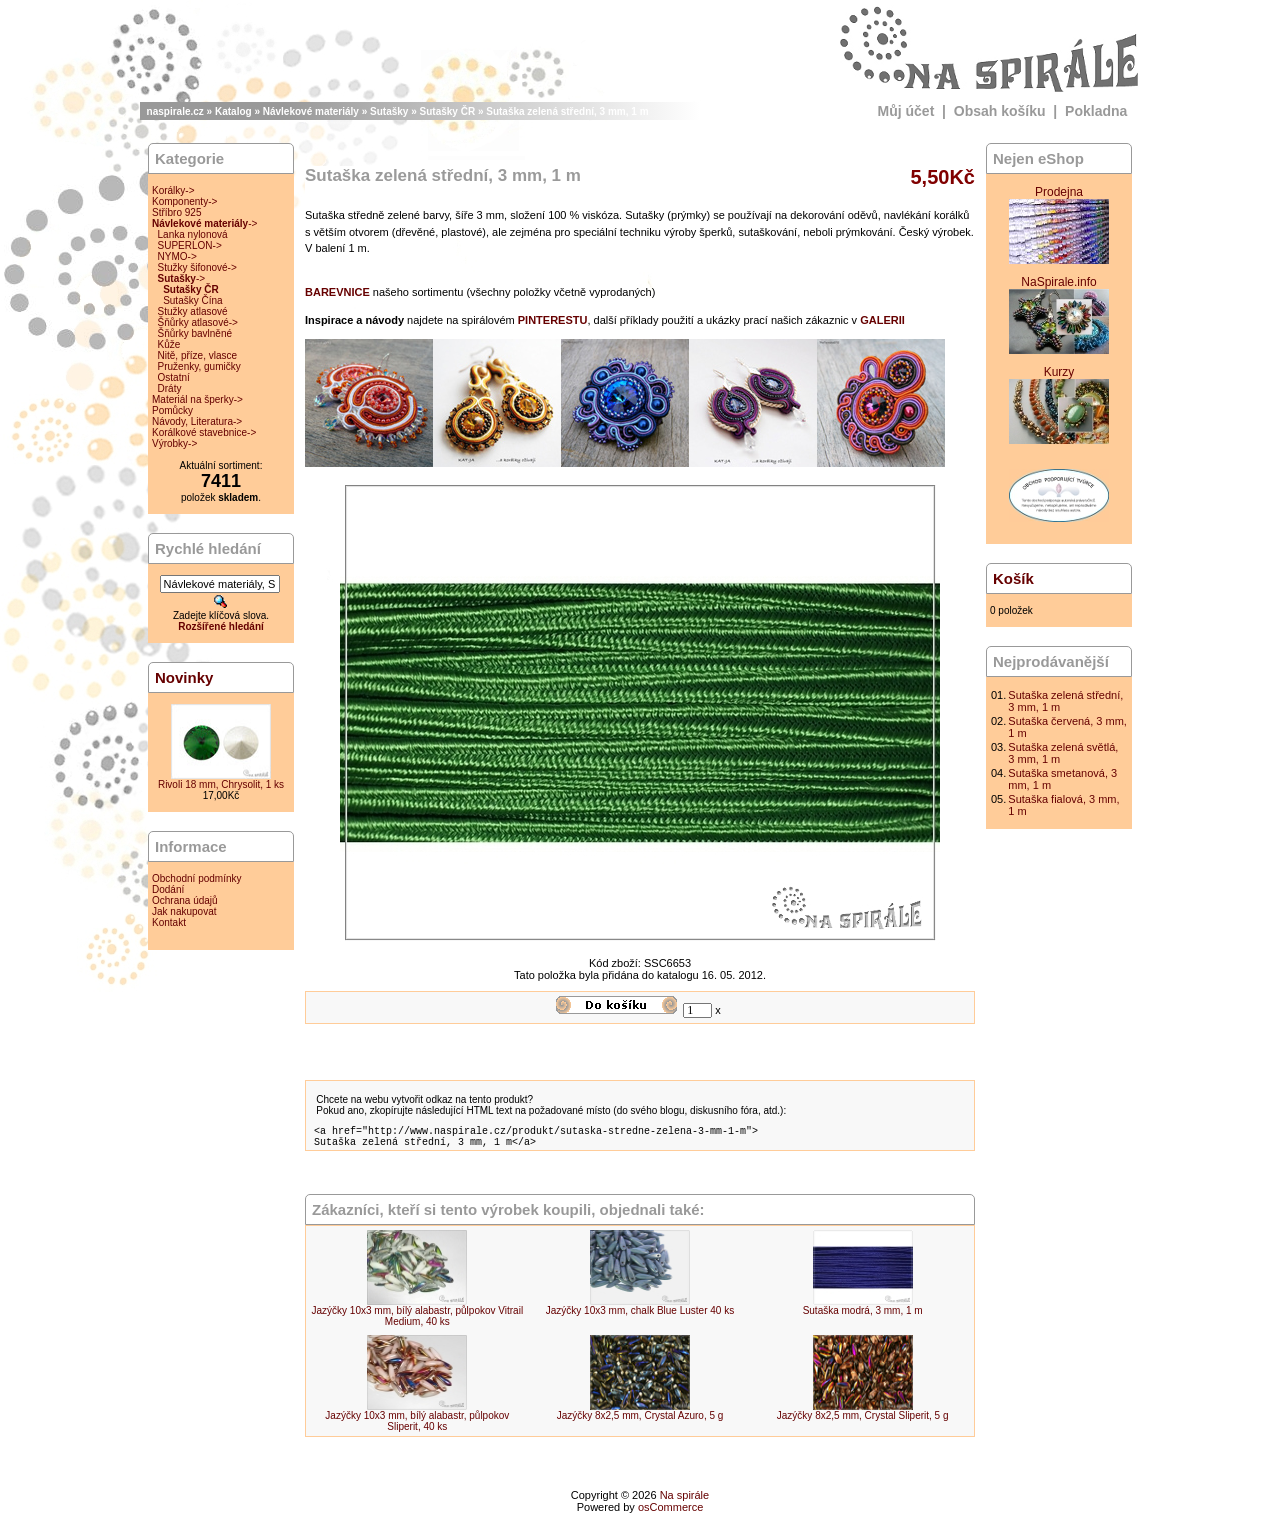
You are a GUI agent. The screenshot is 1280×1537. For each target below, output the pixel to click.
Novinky (184, 677)
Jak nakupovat (184, 911)
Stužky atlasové (193, 311)
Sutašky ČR (448, 111)
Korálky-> (173, 190)
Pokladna (1096, 111)
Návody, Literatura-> (197, 421)
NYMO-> (177, 256)
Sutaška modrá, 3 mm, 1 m (863, 1316)
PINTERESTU (553, 320)
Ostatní (174, 377)
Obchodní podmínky (197, 878)
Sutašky (389, 111)
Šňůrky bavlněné (195, 333)
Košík (1013, 578)
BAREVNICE (337, 292)
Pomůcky (172, 410)
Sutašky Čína (192, 300)
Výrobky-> (174, 443)
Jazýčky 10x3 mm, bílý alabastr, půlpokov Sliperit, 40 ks (417, 1427)
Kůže (169, 344)
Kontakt (169, 922)
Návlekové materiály (311, 111)
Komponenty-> (184, 201)
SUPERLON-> (190, 245)
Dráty (170, 388)
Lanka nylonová (193, 234)
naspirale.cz (175, 111)
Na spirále (685, 1501)
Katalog (233, 111)
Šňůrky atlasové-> (198, 322)
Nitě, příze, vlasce (197, 355)
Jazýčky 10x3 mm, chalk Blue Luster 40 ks (640, 1316)
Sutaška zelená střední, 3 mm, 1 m (567, 111)
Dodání (168, 889)
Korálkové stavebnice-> (204, 432)
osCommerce (670, 1513)
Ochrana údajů (185, 900)
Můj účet (906, 111)
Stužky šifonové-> (197, 267)
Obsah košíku (1000, 111)
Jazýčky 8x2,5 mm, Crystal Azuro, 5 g (640, 1421)
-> (204, 223)
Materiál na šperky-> (197, 399)
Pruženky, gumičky (199, 366)
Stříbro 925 (176, 212)
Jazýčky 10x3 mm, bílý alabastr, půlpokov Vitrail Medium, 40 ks (418, 1322)
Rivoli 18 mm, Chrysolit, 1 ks (221, 784)
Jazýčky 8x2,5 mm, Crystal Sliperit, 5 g (863, 1421)
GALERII (882, 320)
